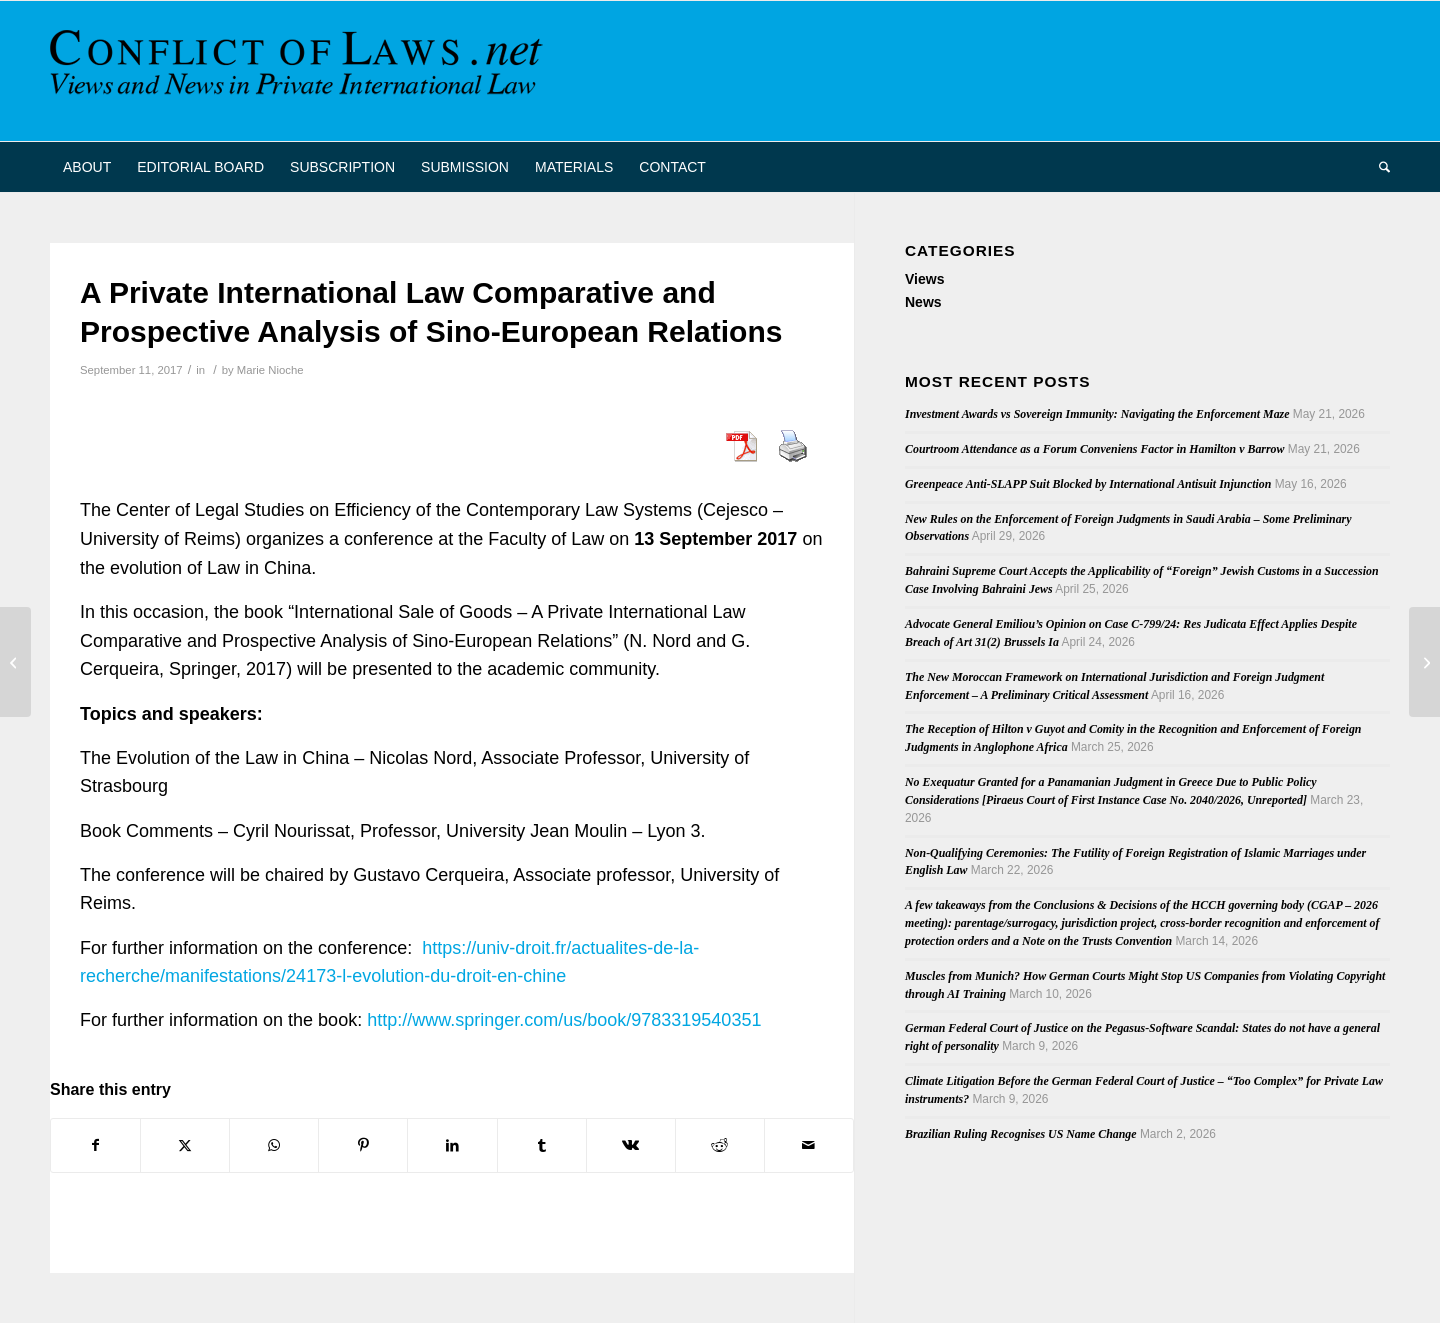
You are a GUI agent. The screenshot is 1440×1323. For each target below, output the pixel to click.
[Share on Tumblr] (542, 1145)
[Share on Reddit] (720, 1145)
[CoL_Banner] (300, 71)
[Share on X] (185, 1145)
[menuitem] (87, 167)
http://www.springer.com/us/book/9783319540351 (564, 1020)
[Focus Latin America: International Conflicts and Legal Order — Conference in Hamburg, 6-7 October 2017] (1424, 662)
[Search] (1378, 167)
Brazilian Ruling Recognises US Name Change (1021, 1134)
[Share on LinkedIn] (452, 1145)
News (923, 302)
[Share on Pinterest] (363, 1145)
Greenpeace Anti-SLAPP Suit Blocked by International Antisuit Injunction (1088, 484)
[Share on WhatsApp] (274, 1145)
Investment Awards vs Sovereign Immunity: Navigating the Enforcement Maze (1097, 414)
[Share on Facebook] (95, 1145)
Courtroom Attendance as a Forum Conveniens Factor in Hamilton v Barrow (1094, 449)
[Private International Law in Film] (15, 662)
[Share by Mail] (809, 1145)
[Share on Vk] (631, 1145)
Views (924, 279)
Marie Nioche (270, 370)
